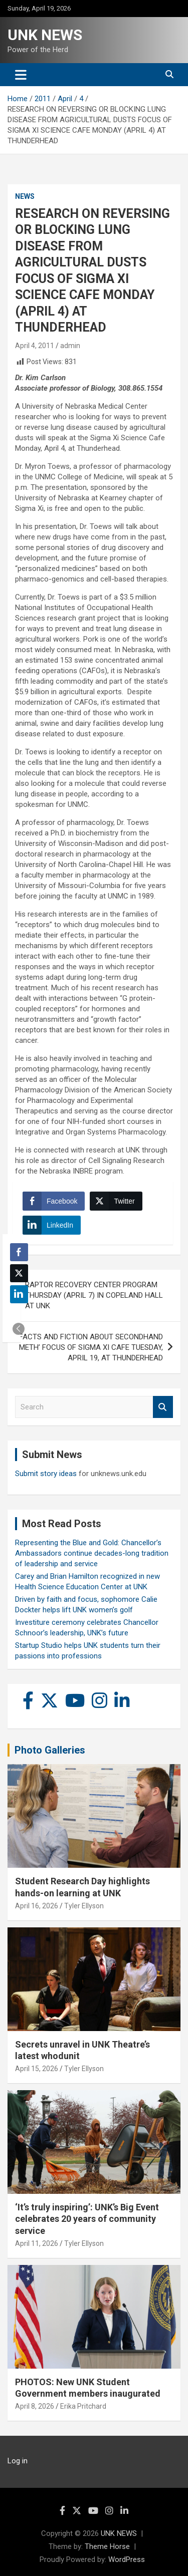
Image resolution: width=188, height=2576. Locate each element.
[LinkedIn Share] (52, 1225)
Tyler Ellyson (84, 1906)
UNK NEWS (45, 35)
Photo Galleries (50, 1750)
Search (163, 1407)
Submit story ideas (46, 1473)
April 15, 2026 (36, 2069)
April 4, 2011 (34, 346)
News (25, 196)
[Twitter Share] (116, 1201)
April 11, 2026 (36, 2243)
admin (70, 346)
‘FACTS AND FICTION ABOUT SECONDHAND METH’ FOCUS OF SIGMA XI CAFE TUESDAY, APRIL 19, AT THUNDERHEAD (90, 1347)
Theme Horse (107, 2546)
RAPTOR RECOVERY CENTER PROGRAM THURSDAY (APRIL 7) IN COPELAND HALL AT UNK (94, 1295)
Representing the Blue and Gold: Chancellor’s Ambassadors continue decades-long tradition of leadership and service (91, 1553)
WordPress (126, 2559)
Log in (18, 2460)
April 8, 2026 (34, 2406)
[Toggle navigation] (21, 74)
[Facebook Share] (54, 1201)
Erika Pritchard (83, 2406)
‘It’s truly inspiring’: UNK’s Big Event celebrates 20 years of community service (87, 2219)
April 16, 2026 (36, 1906)
